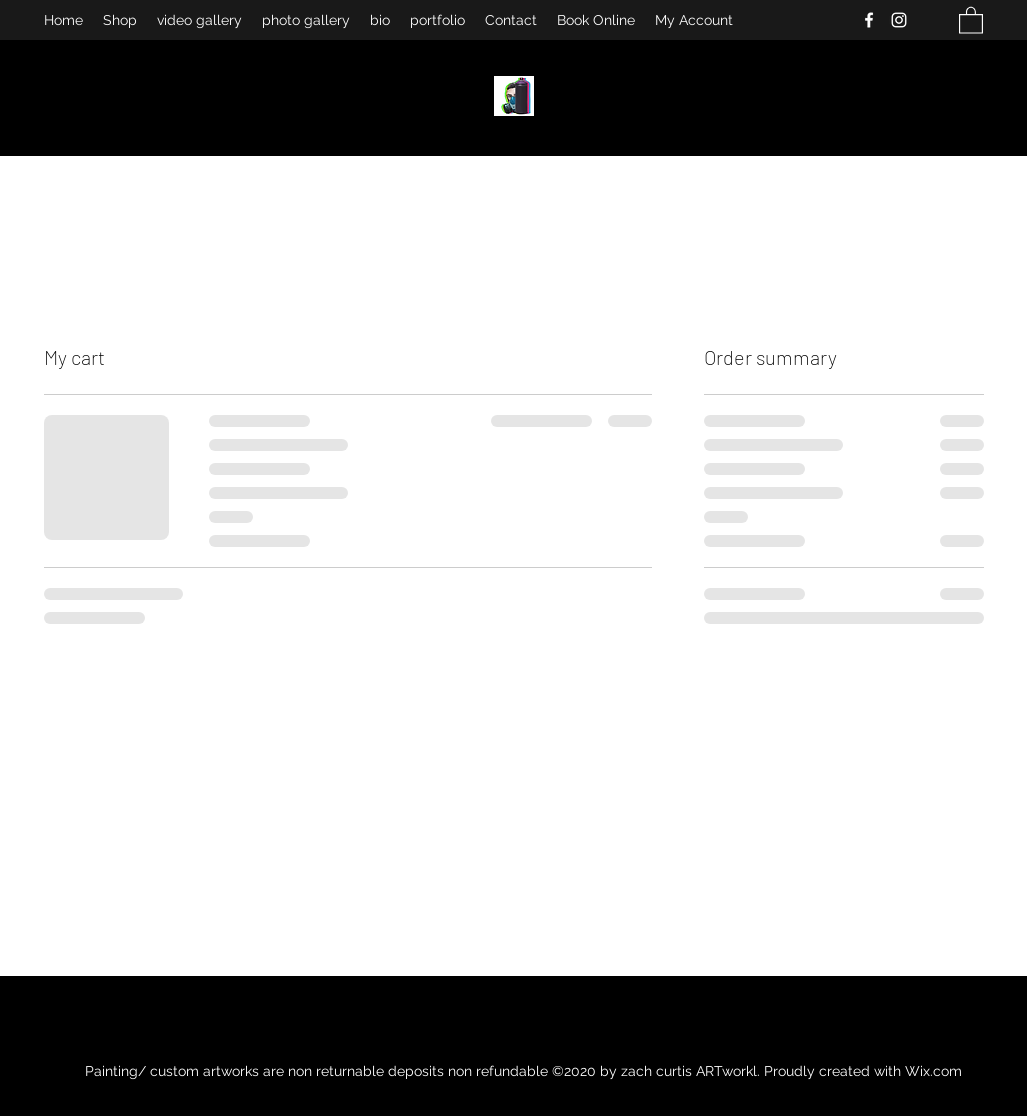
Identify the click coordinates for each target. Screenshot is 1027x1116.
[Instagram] (899, 20)
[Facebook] (869, 20)
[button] (971, 19)
